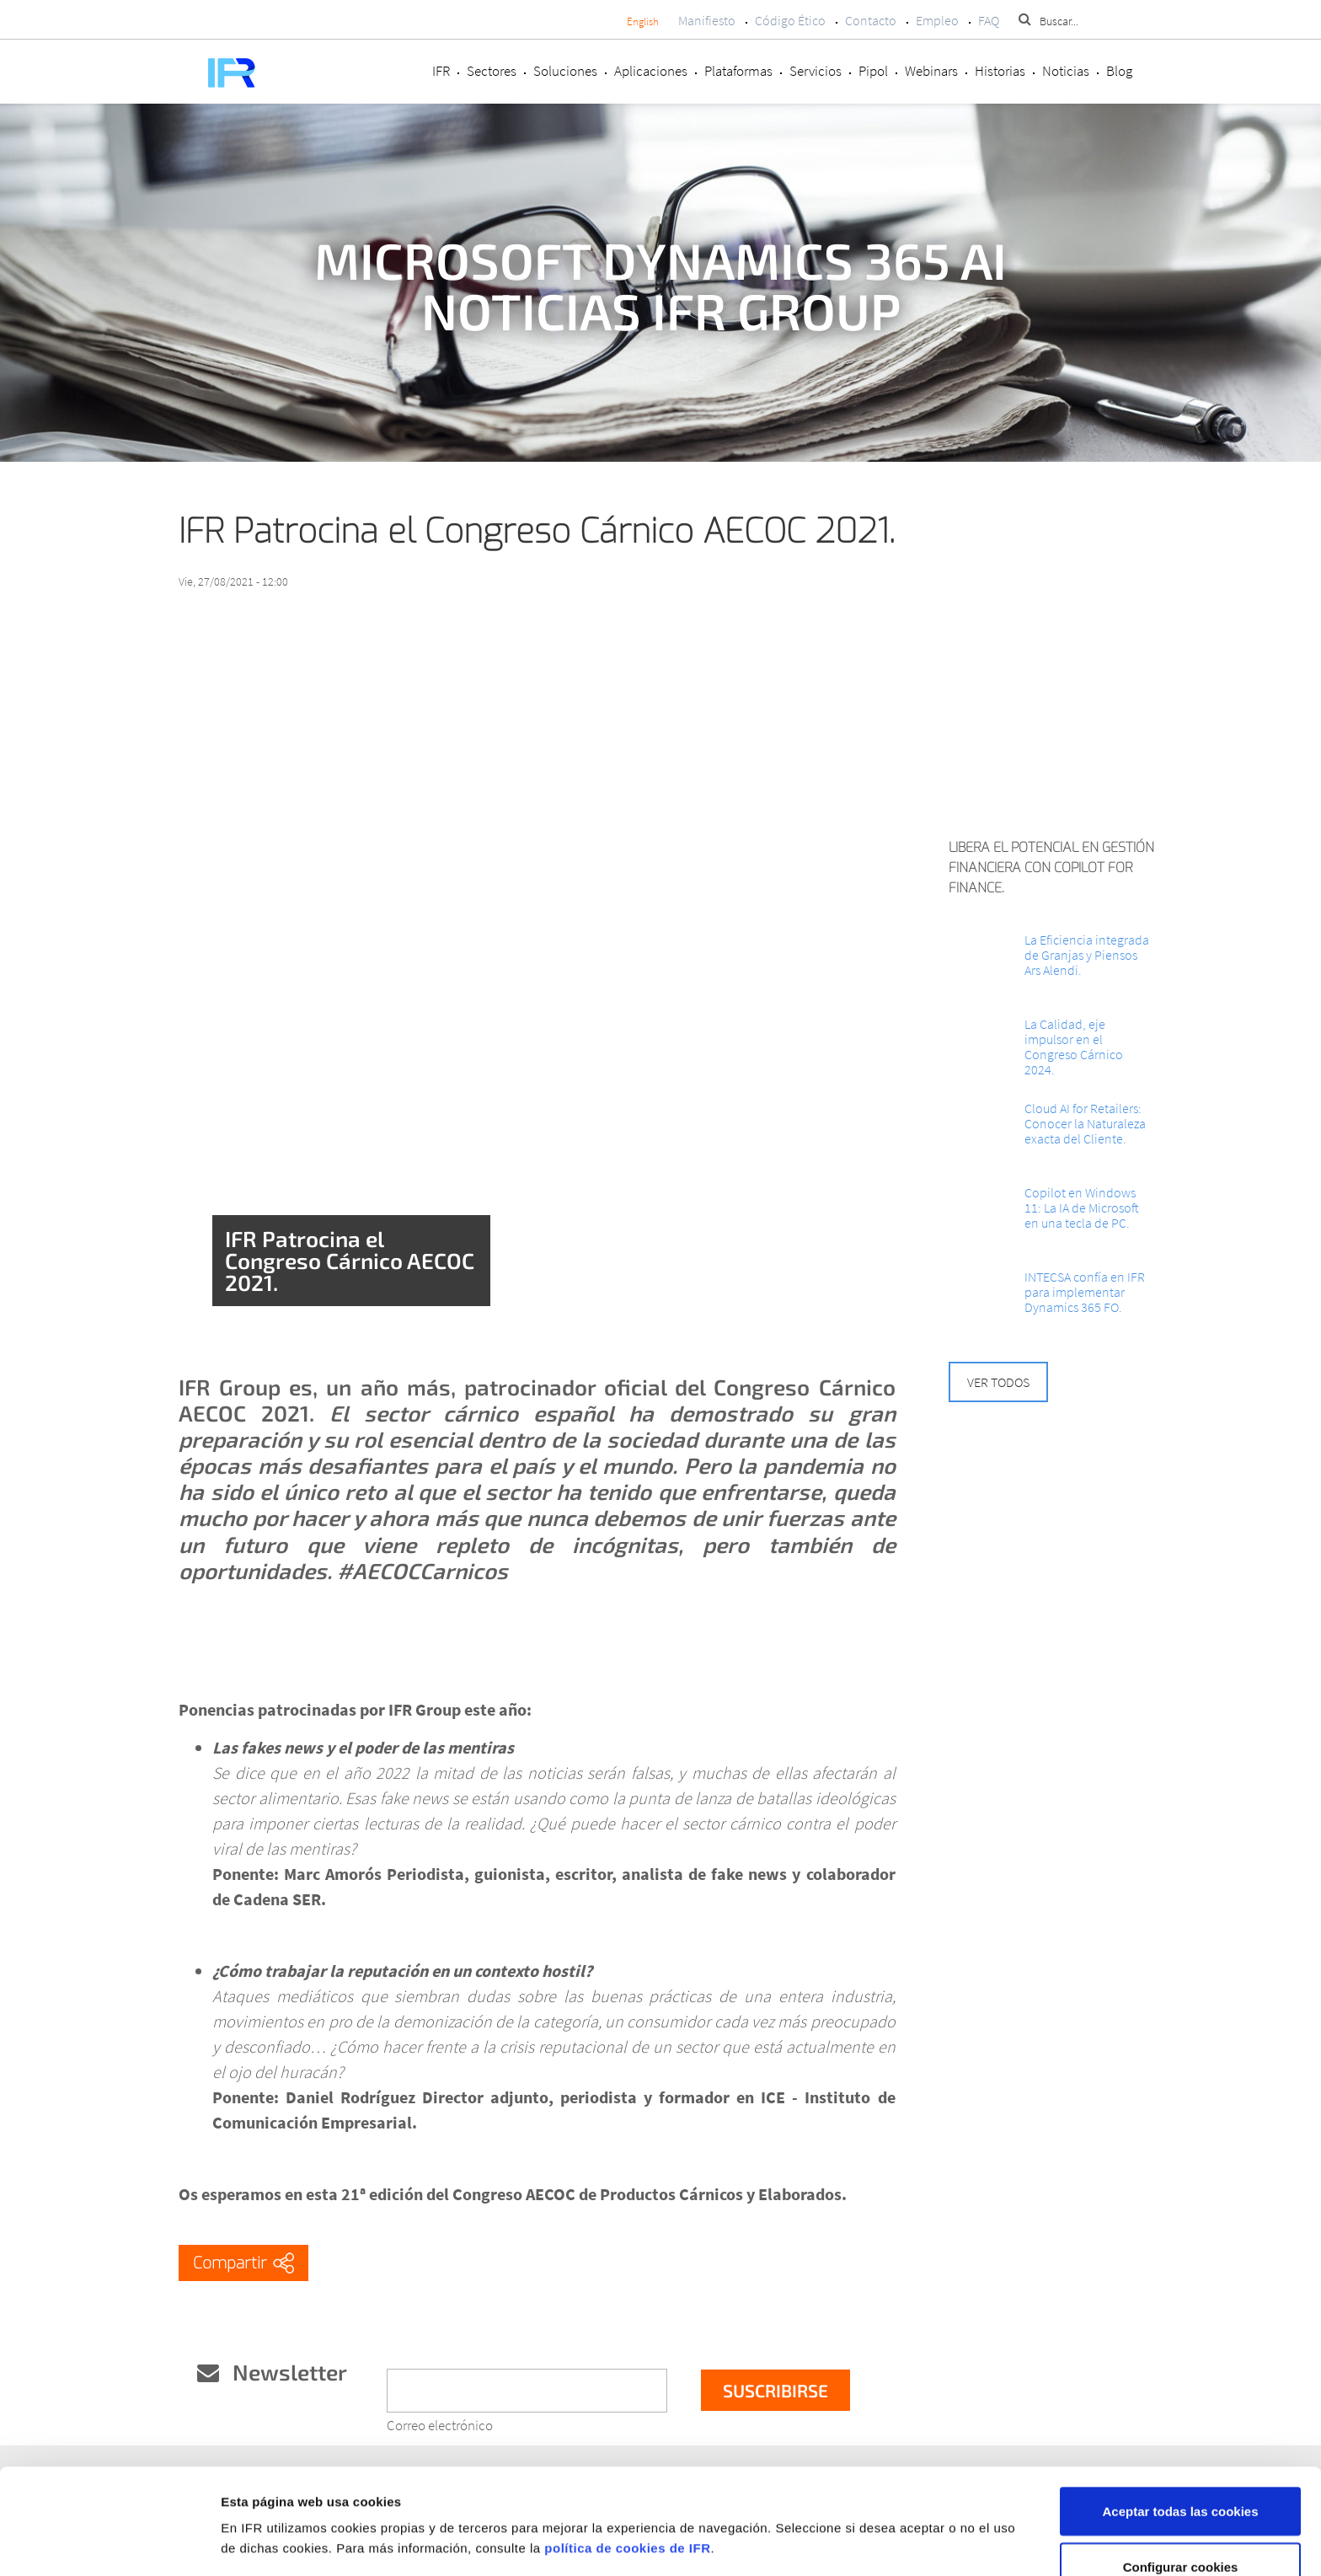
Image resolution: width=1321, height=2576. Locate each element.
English (643, 21)
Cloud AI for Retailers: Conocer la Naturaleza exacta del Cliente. (1085, 1123)
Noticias (1065, 71)
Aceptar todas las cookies (1180, 2420)
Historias (1000, 71)
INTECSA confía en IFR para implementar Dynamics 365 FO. (1084, 1292)
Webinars (931, 71)
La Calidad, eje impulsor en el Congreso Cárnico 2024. (1073, 1046)
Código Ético (790, 20)
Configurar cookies (1180, 2476)
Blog (1119, 71)
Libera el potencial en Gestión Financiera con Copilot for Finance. (1051, 867)
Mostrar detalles (895, 2512)
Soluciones (565, 71)
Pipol (873, 71)
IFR (441, 71)
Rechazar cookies (1180, 2531)
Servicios (815, 71)
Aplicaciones (650, 71)
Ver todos (998, 1382)
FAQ (988, 20)
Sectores (491, 71)
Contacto (870, 20)
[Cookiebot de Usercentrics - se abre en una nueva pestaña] (109, 2543)
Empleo (937, 20)
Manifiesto (706, 20)
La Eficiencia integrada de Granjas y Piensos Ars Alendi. (1086, 954)
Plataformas (738, 71)
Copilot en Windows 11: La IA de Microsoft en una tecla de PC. (1081, 1207)
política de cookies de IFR (627, 2457)
